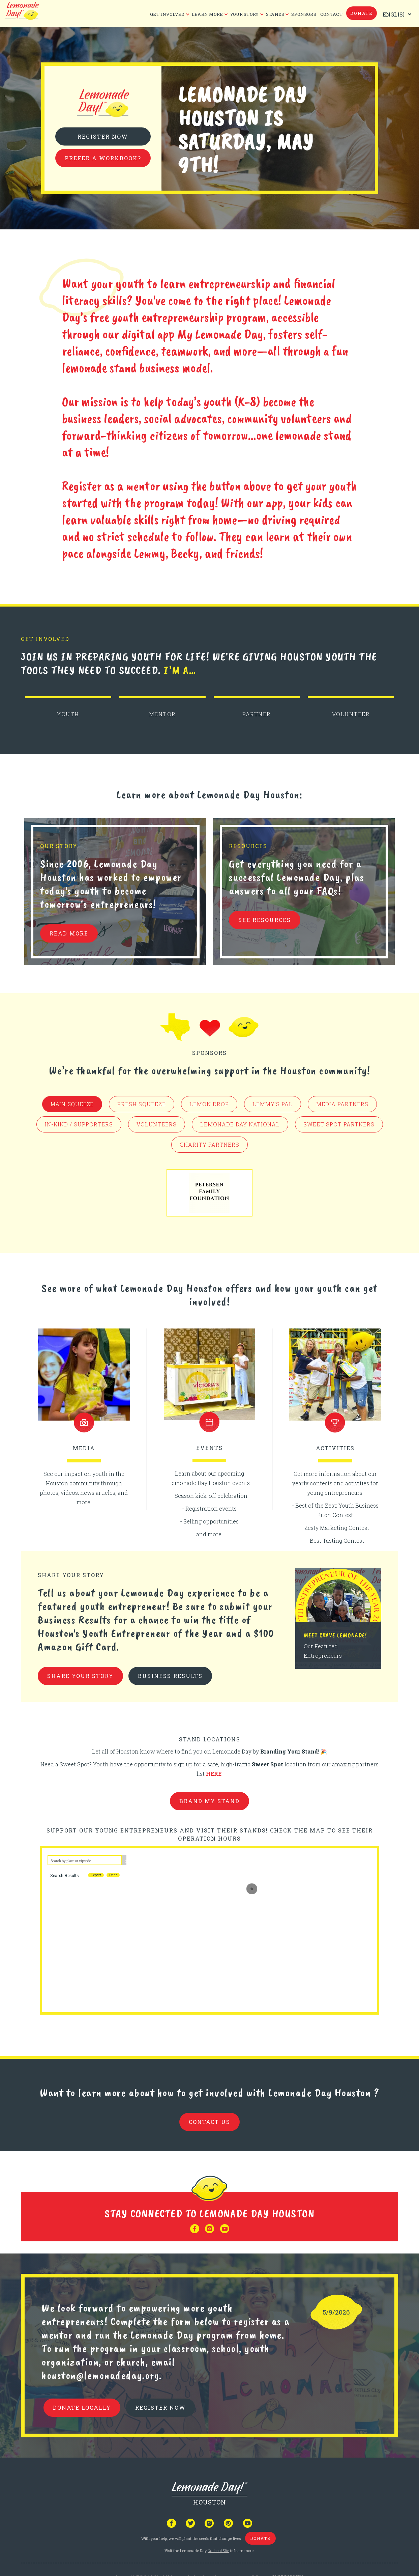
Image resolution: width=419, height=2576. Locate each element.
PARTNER (256, 714)
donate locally (82, 2407)
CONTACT (331, 14)
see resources (264, 919)
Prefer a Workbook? (103, 158)
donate (361, 13)
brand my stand (209, 1800)
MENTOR (162, 714)
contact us (209, 2121)
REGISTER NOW (160, 2407)
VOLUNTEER (351, 714)
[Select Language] (395, 14)
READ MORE (69, 933)
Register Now (103, 136)
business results (170, 1675)
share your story (80, 1675)
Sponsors (303, 14)
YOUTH (68, 714)
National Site (218, 2550)
